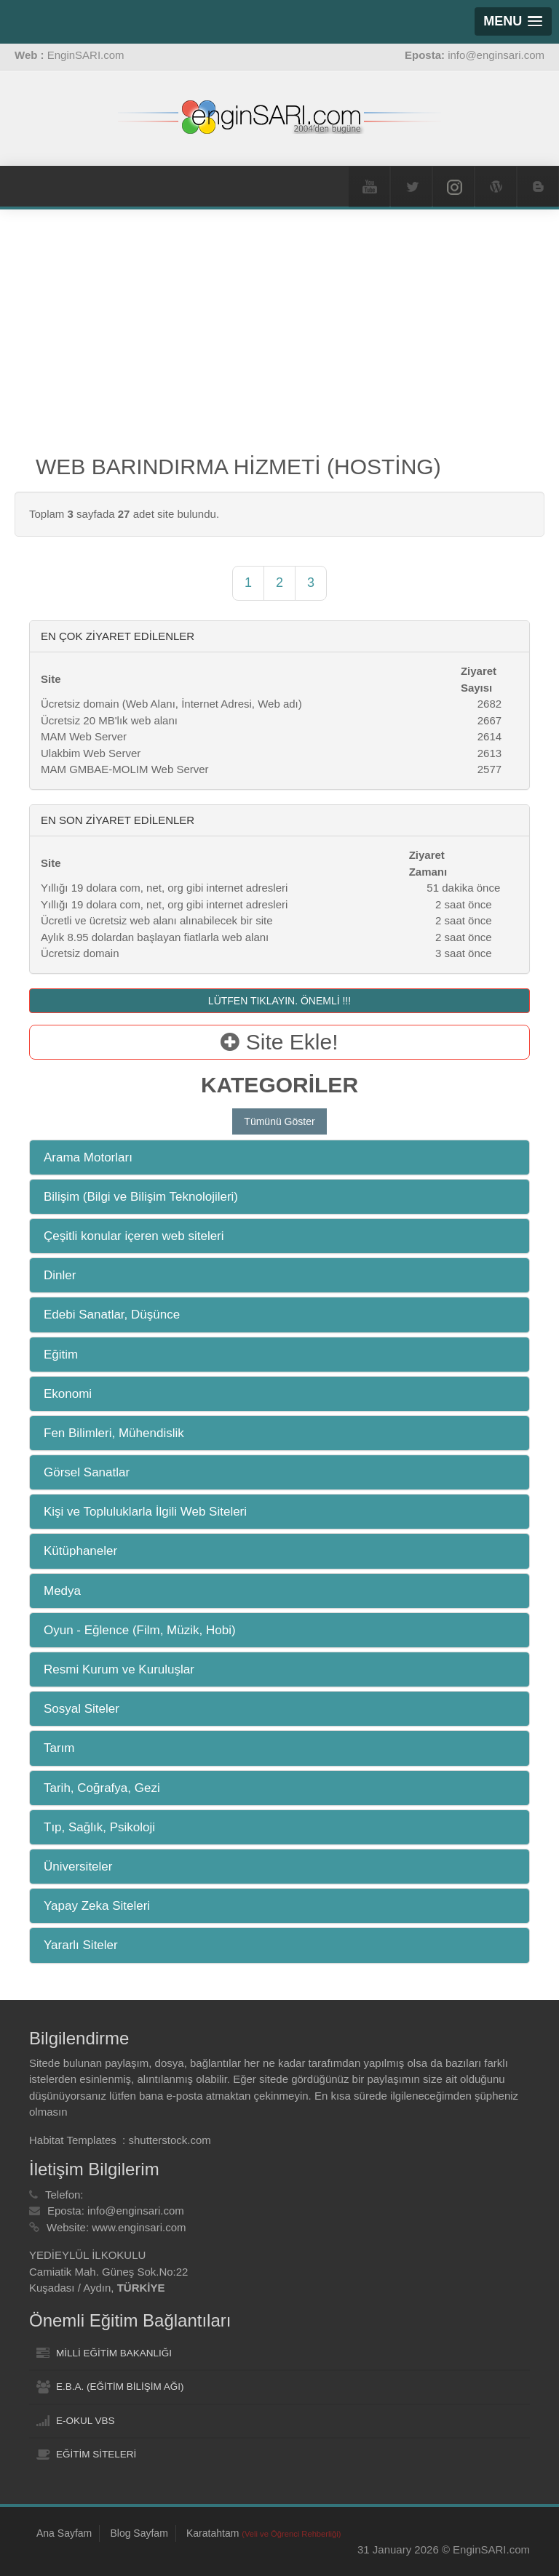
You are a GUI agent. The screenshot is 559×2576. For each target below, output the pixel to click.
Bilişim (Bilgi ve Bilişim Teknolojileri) (141, 1197)
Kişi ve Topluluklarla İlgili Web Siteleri (145, 1512)
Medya (62, 1591)
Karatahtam (263, 2533)
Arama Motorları (88, 1157)
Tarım (59, 1748)
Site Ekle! (279, 1042)
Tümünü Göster (279, 1121)
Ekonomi (68, 1394)
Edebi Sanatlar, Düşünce (112, 1314)
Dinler (60, 1275)
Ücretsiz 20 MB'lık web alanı (109, 720)
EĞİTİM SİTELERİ (96, 2454)
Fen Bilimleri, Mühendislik (114, 1433)
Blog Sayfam (138, 2533)
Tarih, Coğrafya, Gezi (102, 1788)
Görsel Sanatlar (87, 1472)
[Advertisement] (279, 340)
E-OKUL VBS (85, 2420)
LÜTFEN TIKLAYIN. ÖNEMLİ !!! (279, 1001)
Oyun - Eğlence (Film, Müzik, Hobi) (140, 1630)
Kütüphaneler (80, 1551)
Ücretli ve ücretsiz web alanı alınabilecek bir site (156, 920)
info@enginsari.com (135, 2210)
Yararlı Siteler (81, 1945)
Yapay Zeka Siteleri (97, 1906)
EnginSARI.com (85, 55)
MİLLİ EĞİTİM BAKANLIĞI (114, 2353)
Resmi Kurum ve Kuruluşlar (119, 1669)
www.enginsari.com (139, 2227)
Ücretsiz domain (80, 953)
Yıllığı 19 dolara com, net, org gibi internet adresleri (164, 887)
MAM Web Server (84, 736)
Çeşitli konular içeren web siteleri (134, 1236)
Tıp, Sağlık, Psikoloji (99, 1827)
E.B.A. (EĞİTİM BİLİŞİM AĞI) (120, 2386)
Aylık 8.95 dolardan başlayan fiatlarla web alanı (155, 937)
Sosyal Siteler (81, 1709)
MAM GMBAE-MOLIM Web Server (125, 769)
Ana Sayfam (64, 2533)
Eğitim (61, 1354)
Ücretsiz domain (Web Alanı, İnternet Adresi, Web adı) (171, 703)
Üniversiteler (78, 1866)
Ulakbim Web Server (90, 753)
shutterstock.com (169, 2140)
